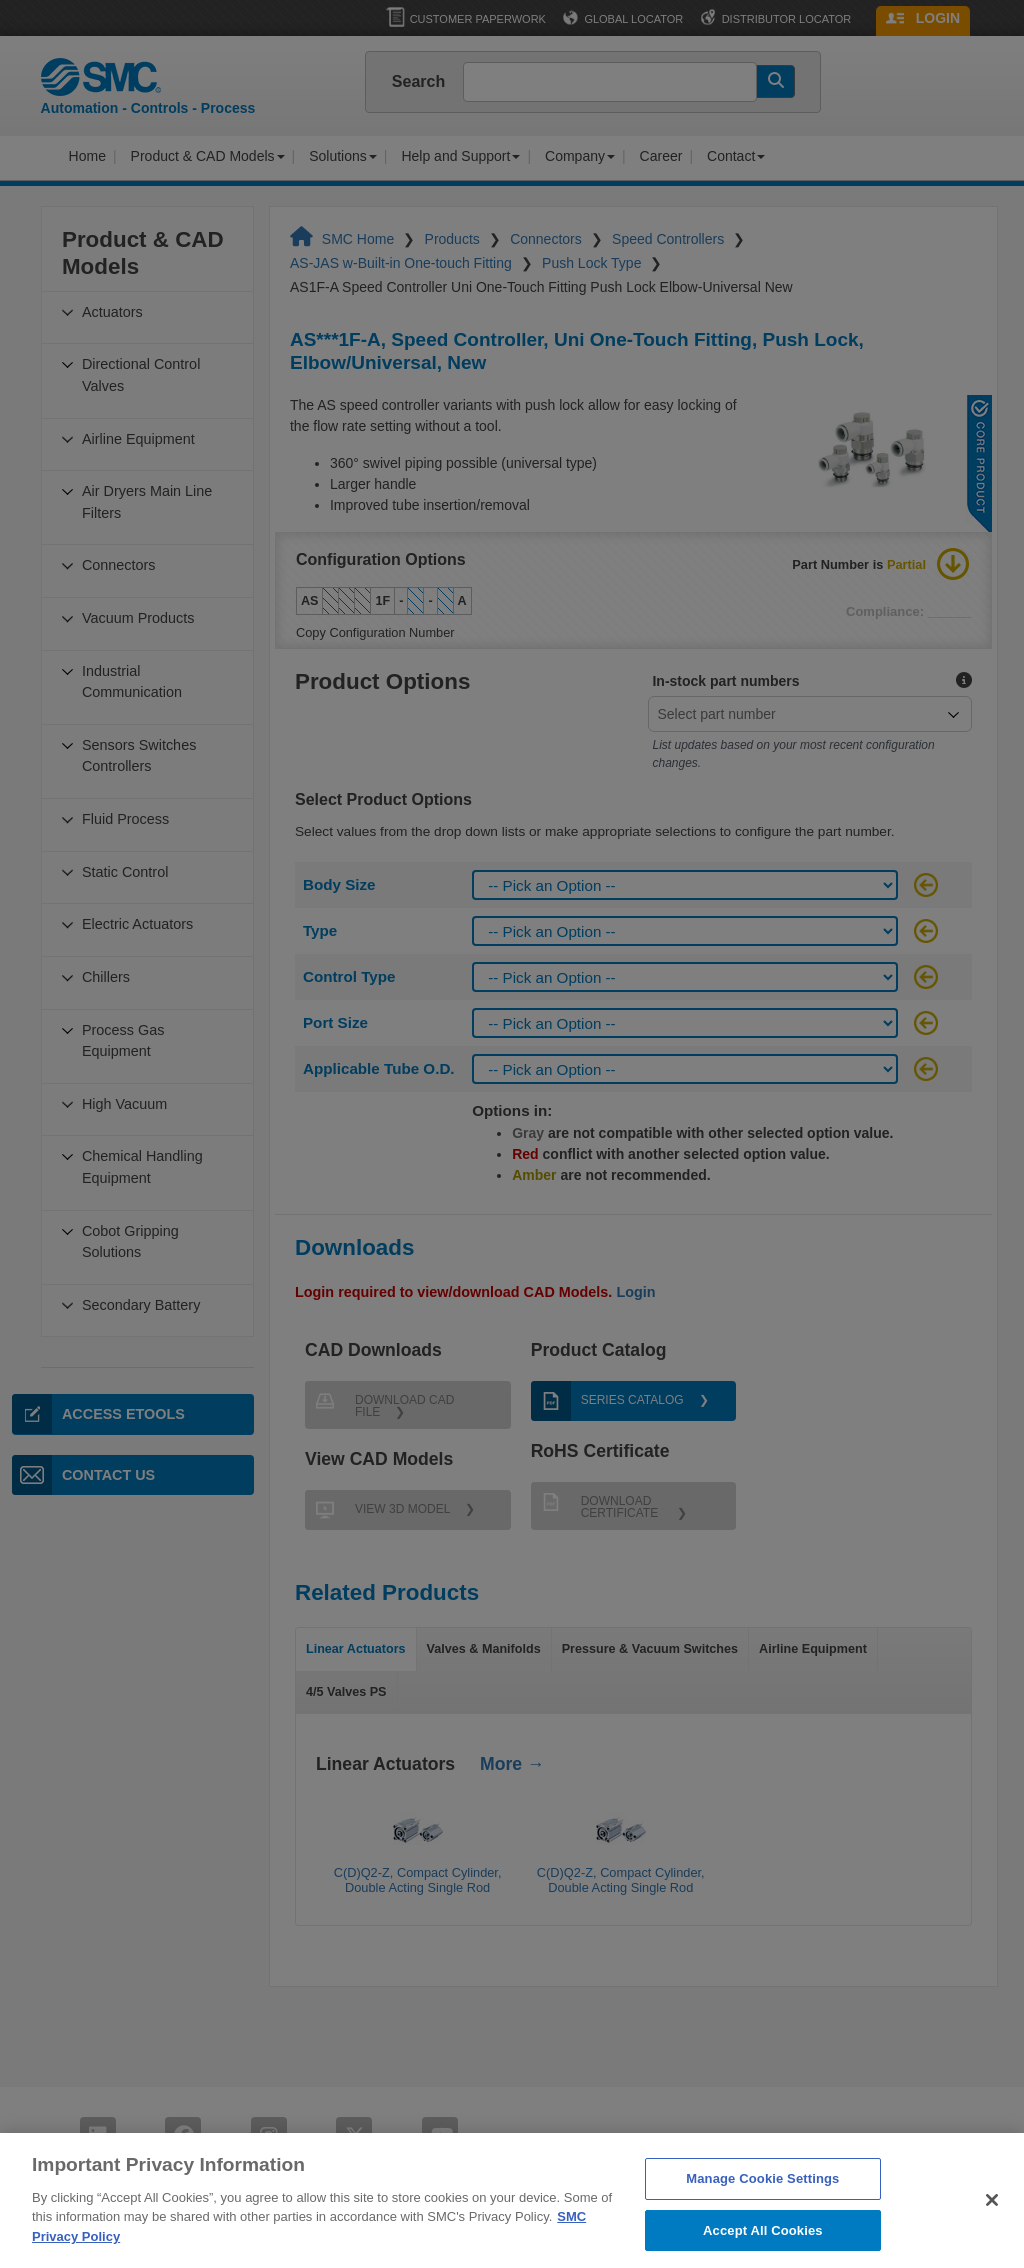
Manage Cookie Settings (762, 2217)
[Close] (992, 2239)
